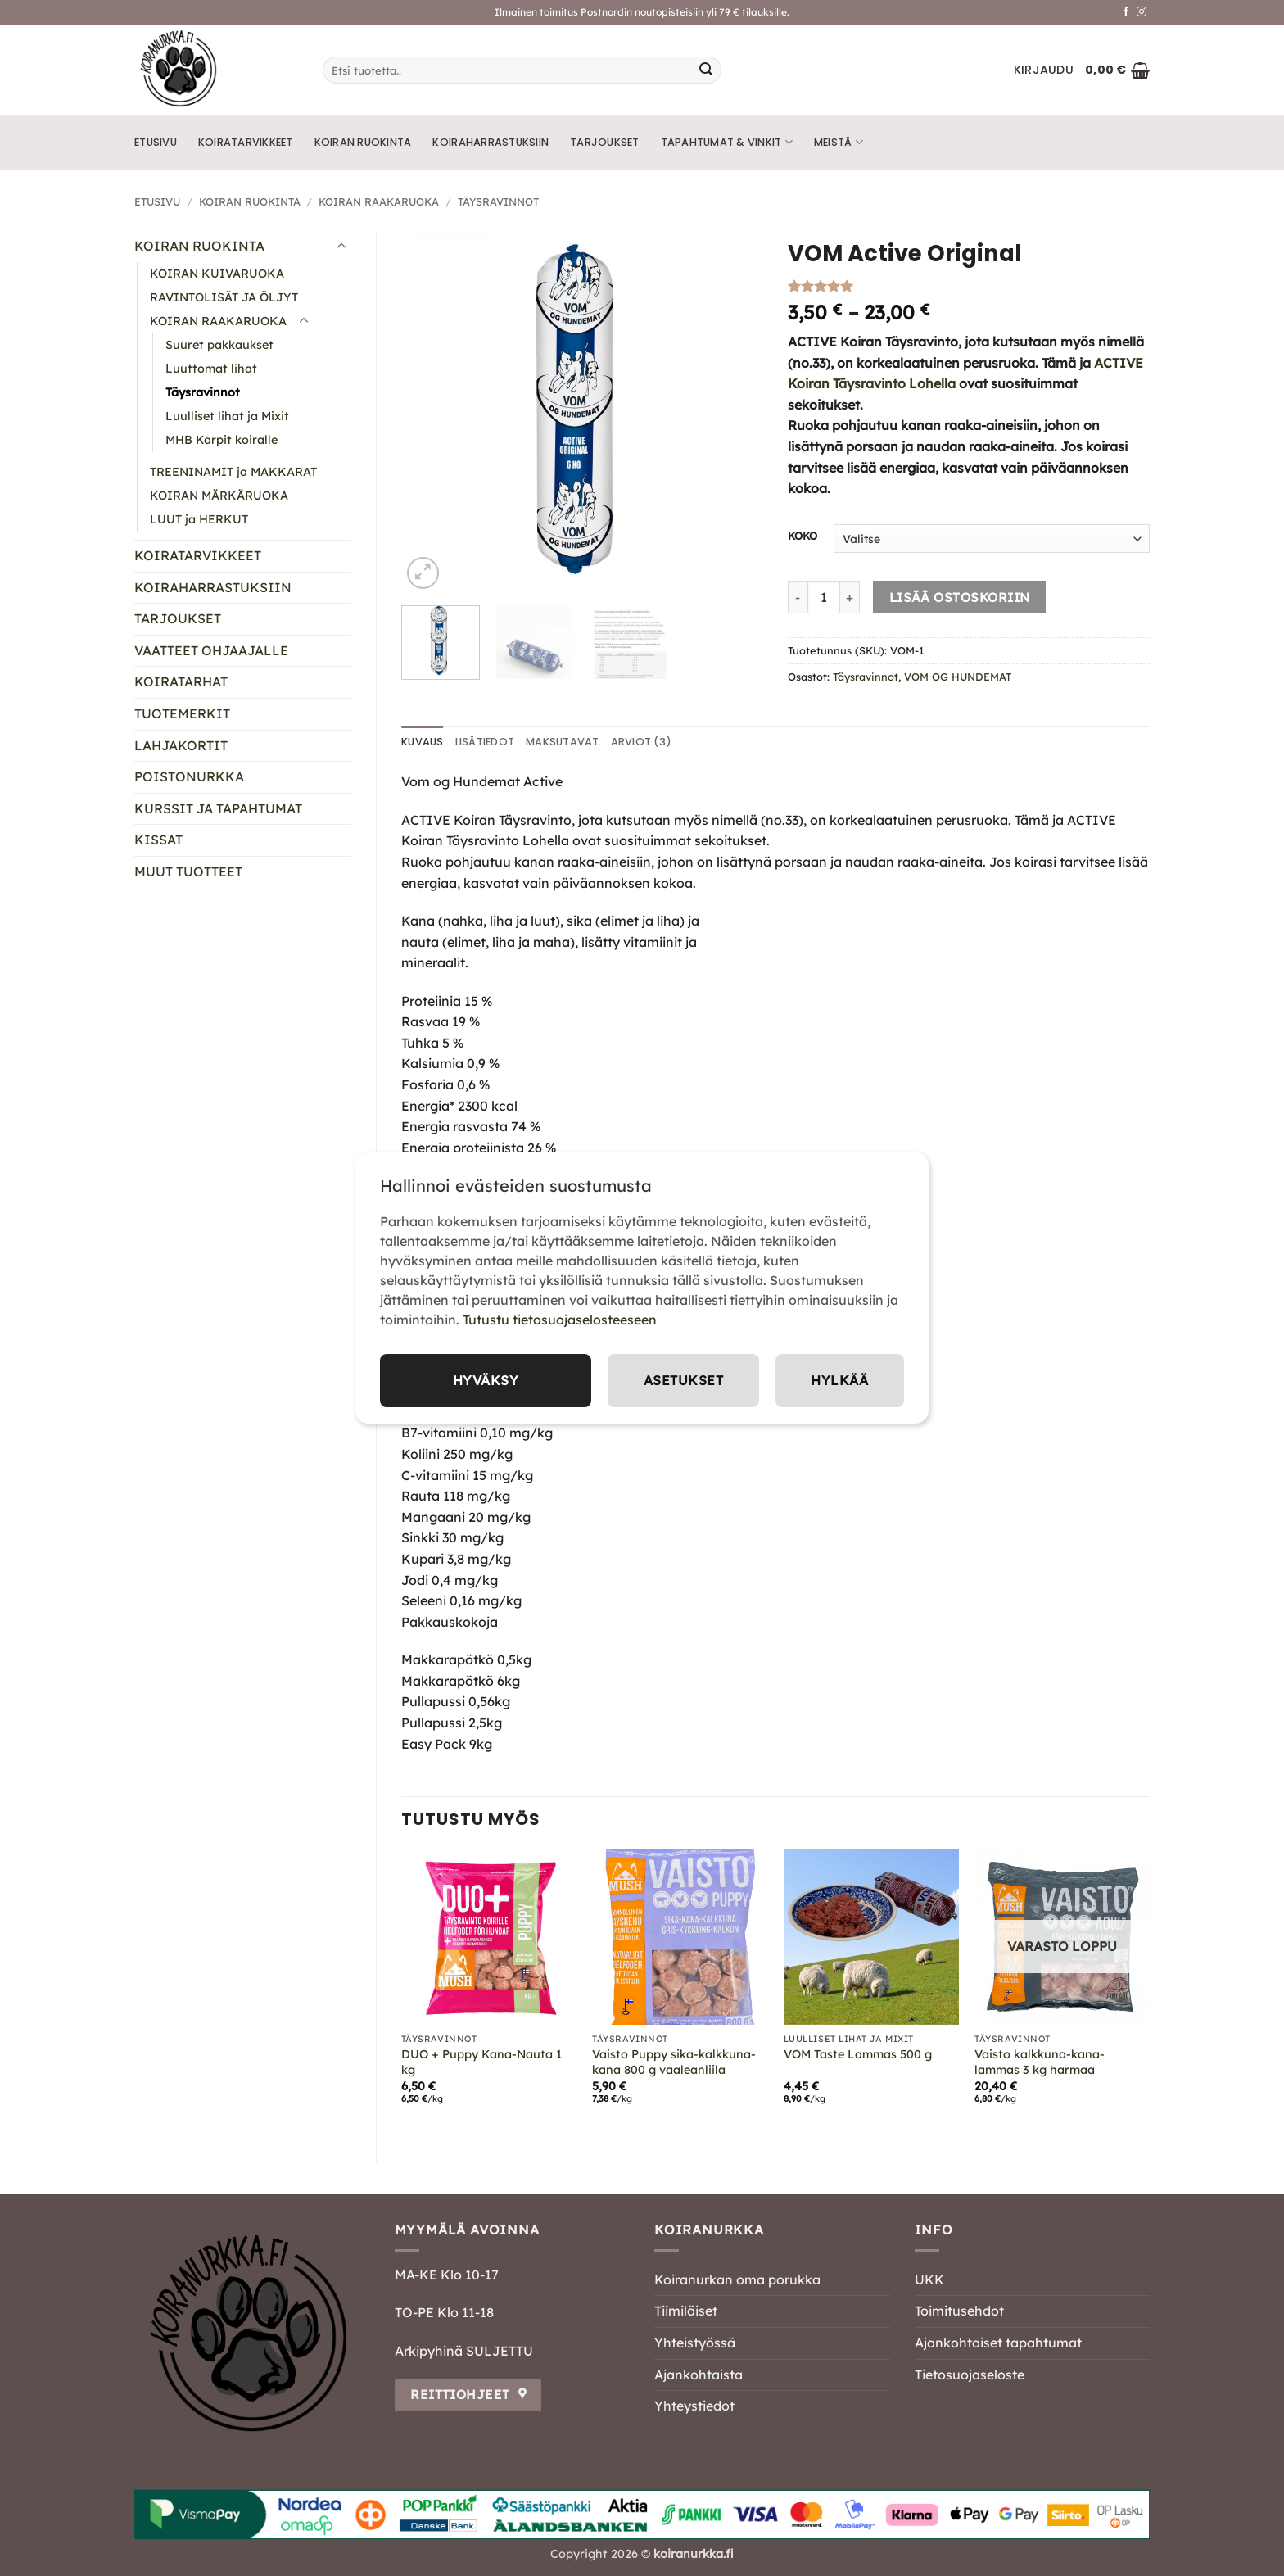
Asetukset (683, 1380)
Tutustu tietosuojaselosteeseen (560, 1319)
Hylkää (839, 1380)
